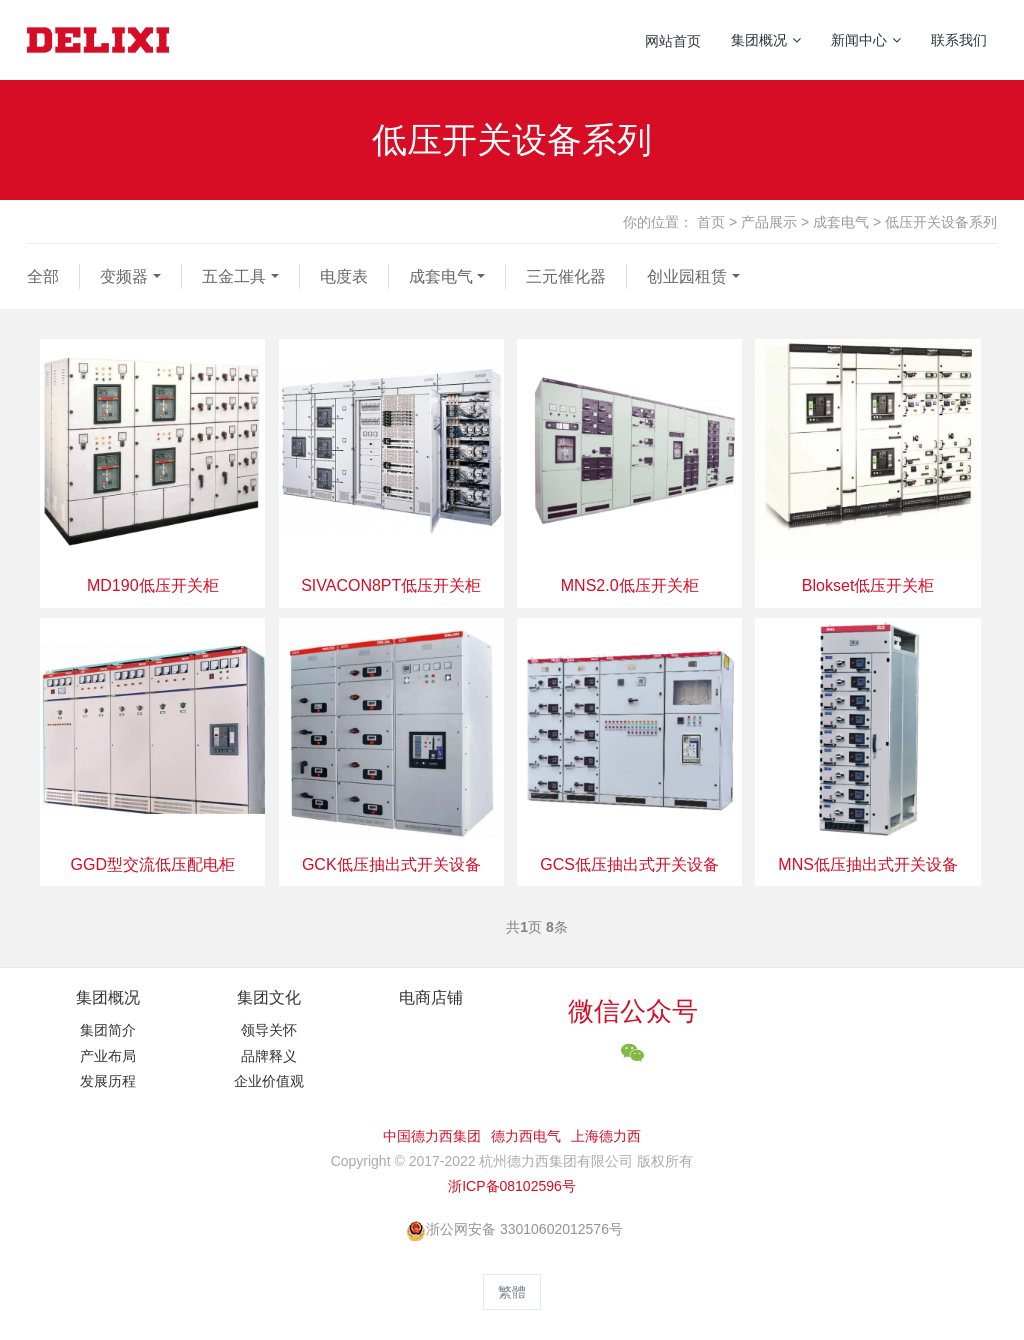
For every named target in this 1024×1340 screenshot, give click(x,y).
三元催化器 (566, 276)
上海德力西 (606, 1136)
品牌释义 (269, 1056)
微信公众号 (633, 1011)
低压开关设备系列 (941, 222)
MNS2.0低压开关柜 (630, 585)
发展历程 (108, 1081)
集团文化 (269, 997)
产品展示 (769, 222)
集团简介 (108, 1030)
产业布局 (108, 1056)
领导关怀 (269, 1030)
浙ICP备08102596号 (512, 1186)
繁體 (512, 1292)
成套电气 (841, 222)
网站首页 (673, 41)
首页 (711, 222)
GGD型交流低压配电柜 (153, 864)
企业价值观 (269, 1081)
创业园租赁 (687, 276)
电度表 (344, 276)
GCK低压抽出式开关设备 (391, 864)
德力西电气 (526, 1136)
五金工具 (234, 276)
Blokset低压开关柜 (868, 585)
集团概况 (108, 997)
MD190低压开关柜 (153, 585)
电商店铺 (431, 997)
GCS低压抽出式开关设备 (629, 864)
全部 (43, 276)
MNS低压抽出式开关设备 (868, 864)
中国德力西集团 (432, 1136)
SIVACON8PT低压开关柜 (391, 585)
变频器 (124, 276)
